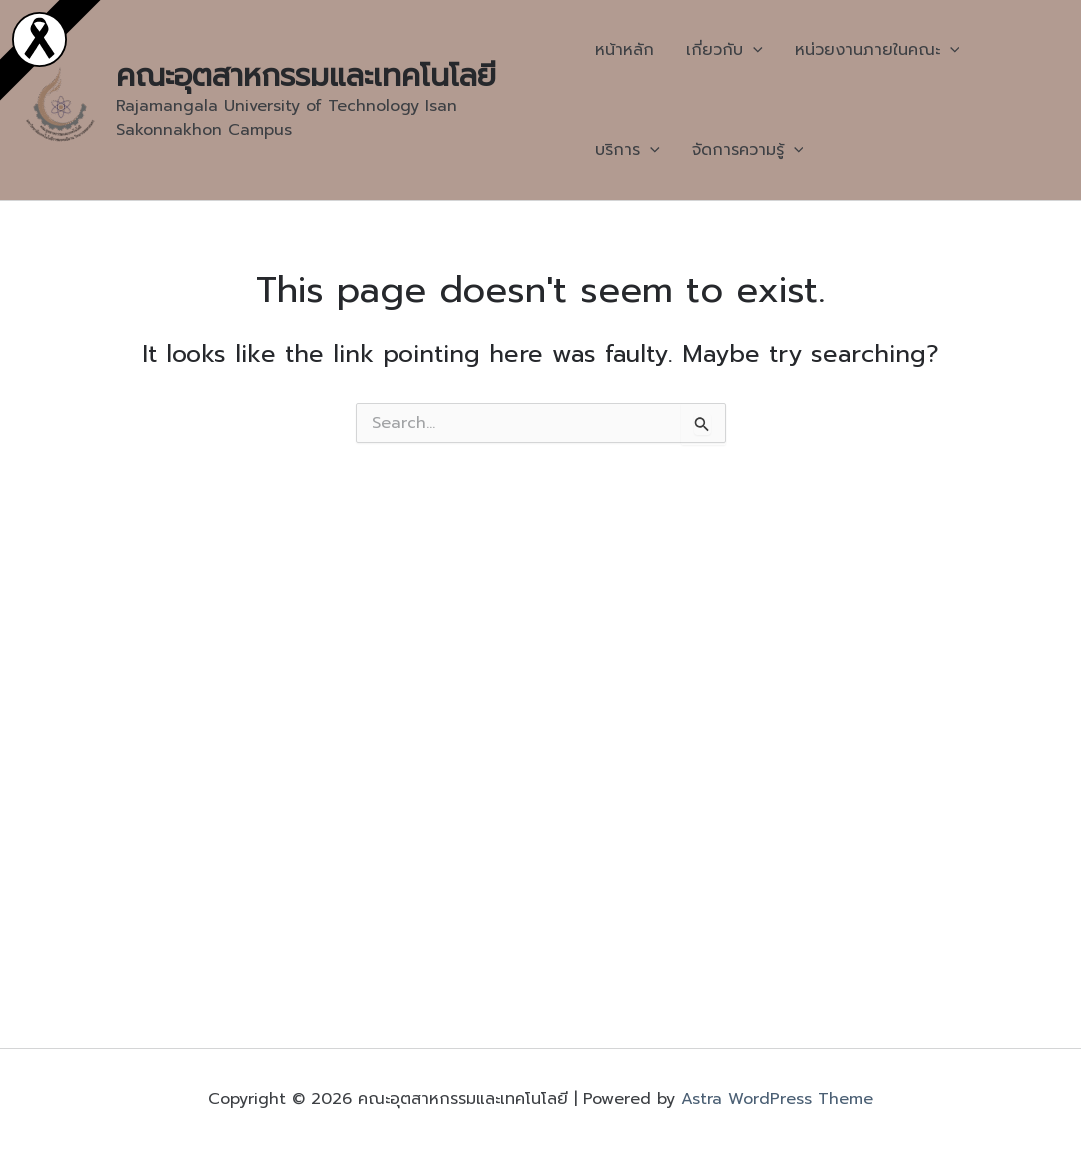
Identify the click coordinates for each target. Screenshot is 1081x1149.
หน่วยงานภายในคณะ (877, 50)
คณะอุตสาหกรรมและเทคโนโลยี (306, 76)
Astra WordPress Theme (777, 1099)
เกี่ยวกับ (724, 50)
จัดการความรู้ (748, 150)
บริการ (627, 150)
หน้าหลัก (624, 50)
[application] (753, 50)
